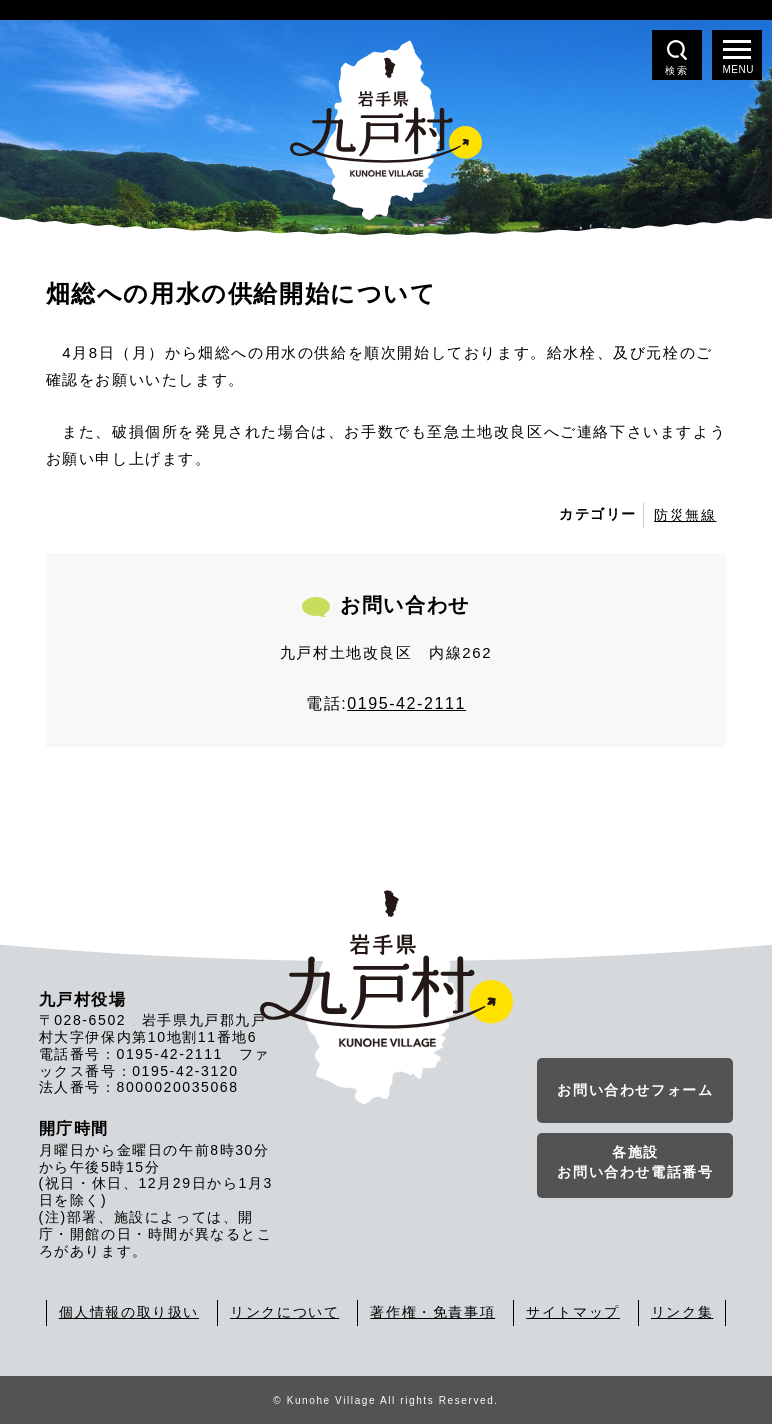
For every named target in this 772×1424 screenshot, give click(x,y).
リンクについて (284, 1312)
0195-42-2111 (406, 703)
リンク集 (682, 1312)
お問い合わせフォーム (635, 1090)
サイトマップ (573, 1312)
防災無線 (685, 515)
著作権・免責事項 (432, 1312)
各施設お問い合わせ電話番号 (635, 1162)
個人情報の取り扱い (129, 1312)
